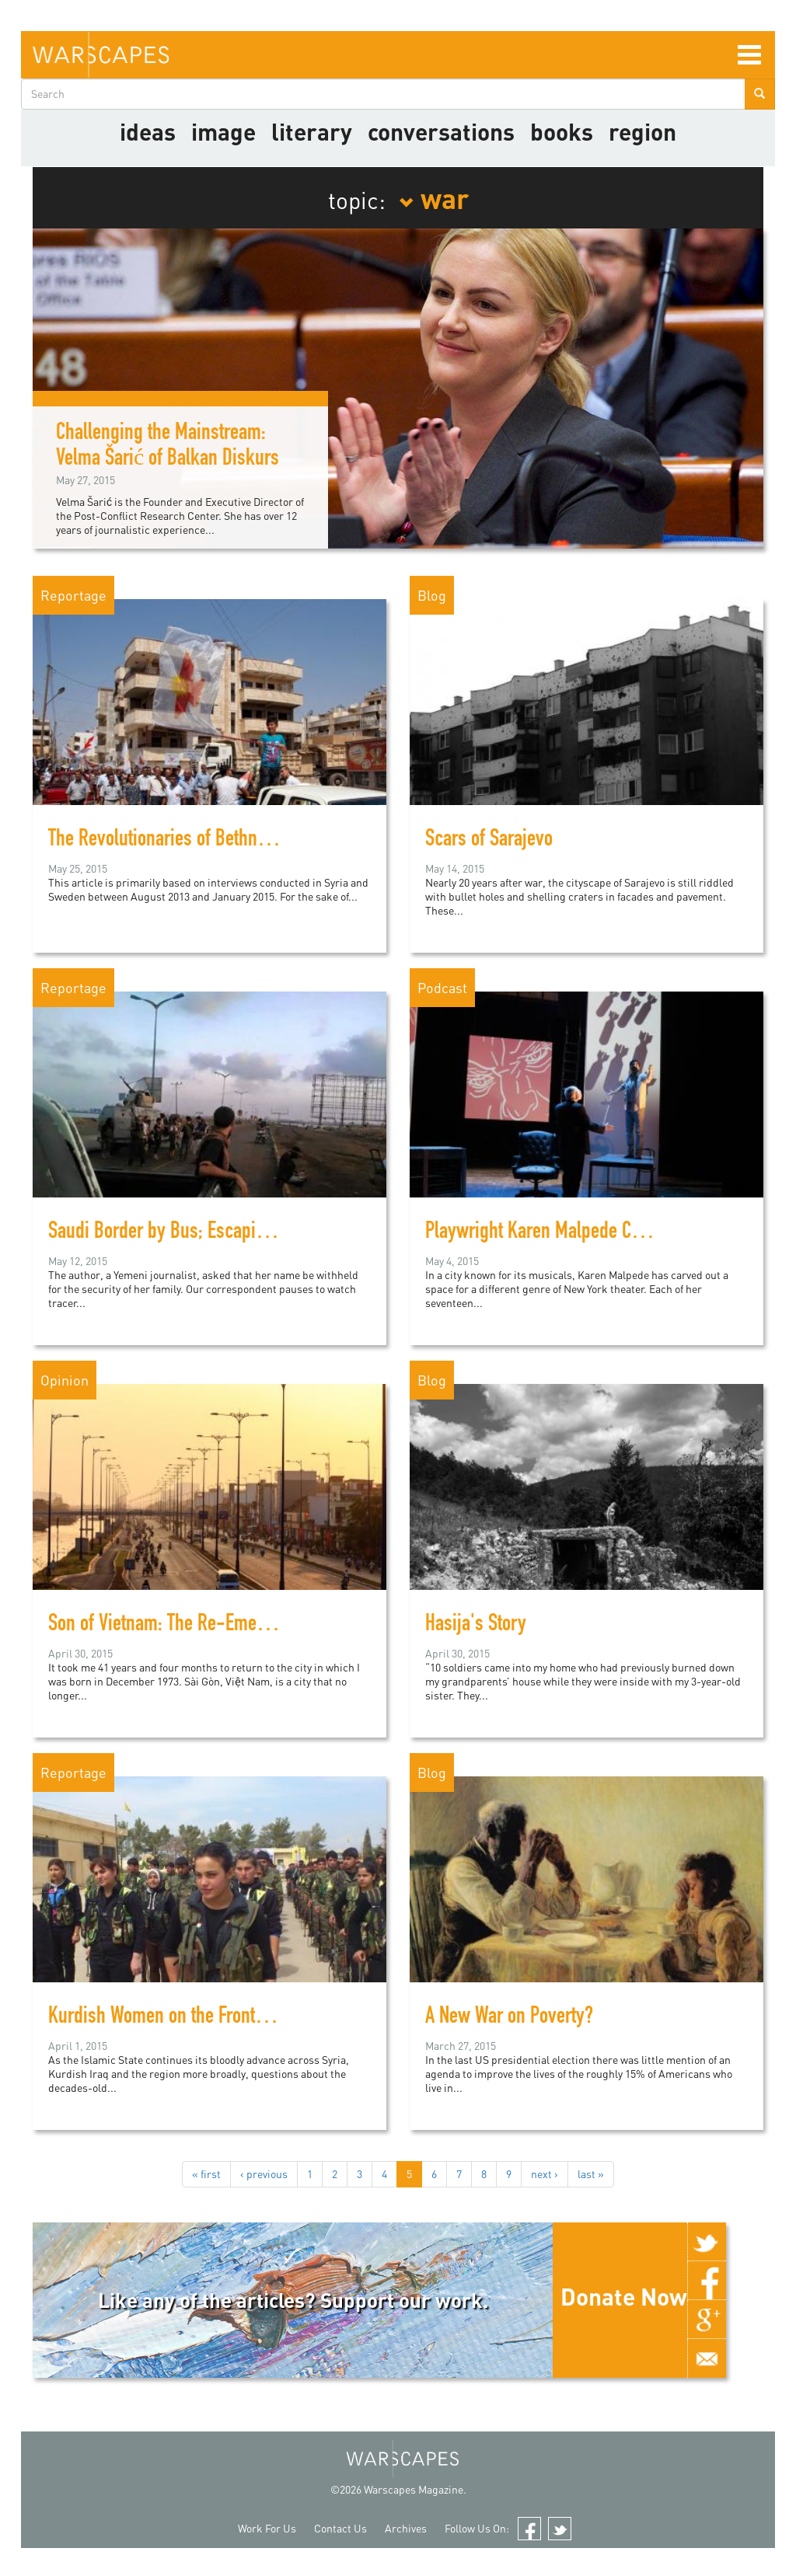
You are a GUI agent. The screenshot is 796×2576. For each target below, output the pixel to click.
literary (311, 131)
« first (206, 2173)
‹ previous (264, 2173)
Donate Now (623, 2296)
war (434, 197)
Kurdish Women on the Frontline (165, 2018)
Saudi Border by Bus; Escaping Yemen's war (210, 1233)
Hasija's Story (475, 1625)
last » (591, 2173)
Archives (406, 2528)
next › (544, 2173)
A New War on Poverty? (509, 2018)
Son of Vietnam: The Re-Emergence (177, 1625)
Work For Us (267, 2528)
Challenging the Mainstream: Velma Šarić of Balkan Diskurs (167, 447)
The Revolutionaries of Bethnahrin (171, 840)
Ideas (148, 131)
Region (642, 131)
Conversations (441, 131)
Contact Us (340, 2528)
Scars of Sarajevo (489, 840)
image (223, 131)
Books (561, 131)
